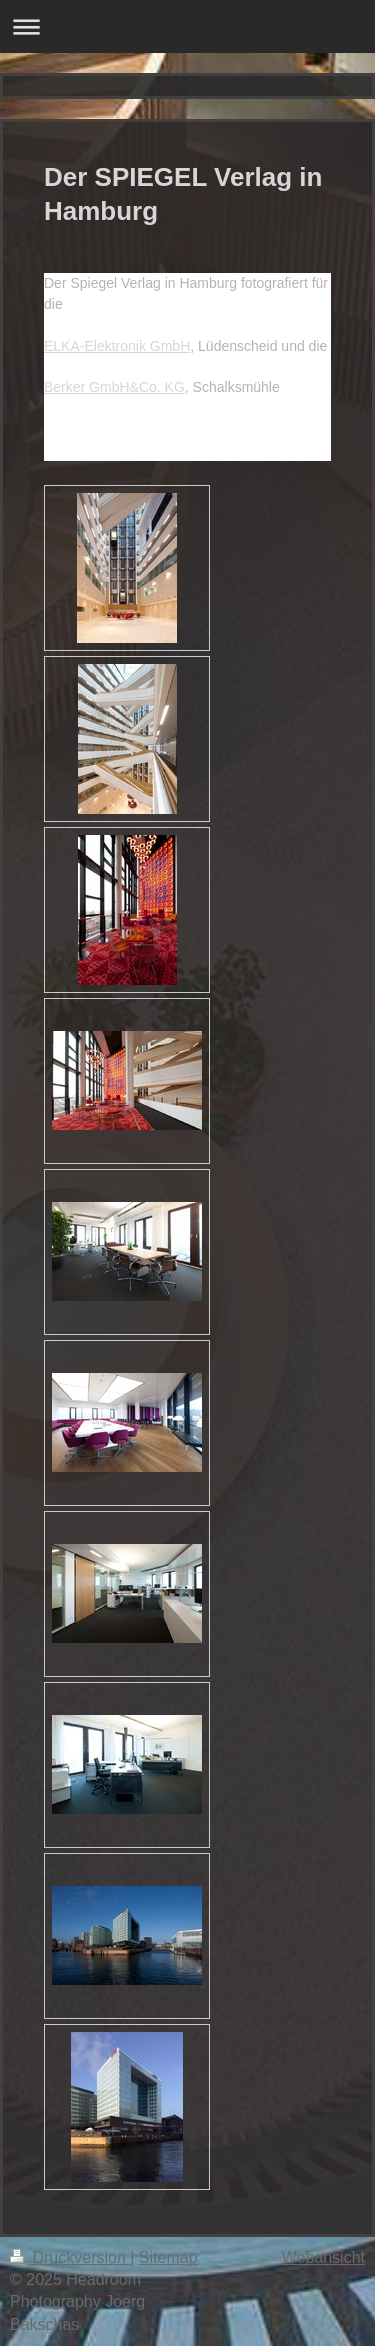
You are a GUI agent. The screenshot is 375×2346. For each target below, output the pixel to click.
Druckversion (70, 2257)
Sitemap (168, 2257)
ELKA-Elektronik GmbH (117, 346)
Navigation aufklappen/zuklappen (187, 26)
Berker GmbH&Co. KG (114, 387)
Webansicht (323, 2257)
